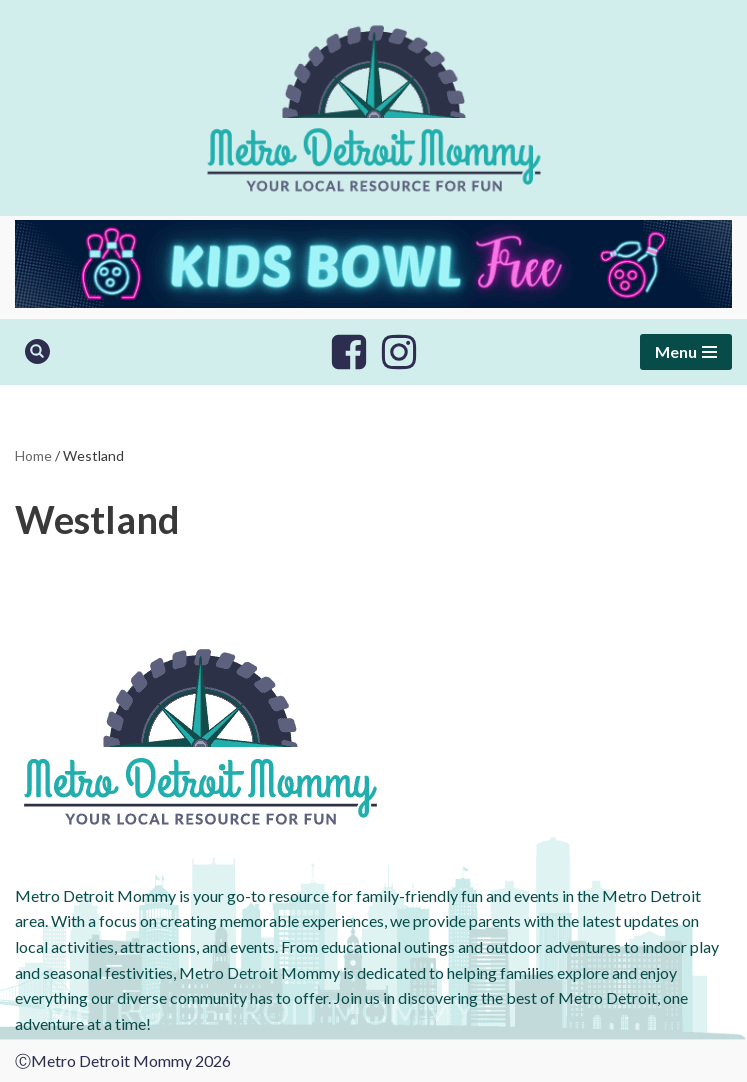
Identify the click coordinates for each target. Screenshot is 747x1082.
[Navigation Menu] (686, 352)
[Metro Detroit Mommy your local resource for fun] (374, 108)
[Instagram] (399, 352)
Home (33, 455)
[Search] (37, 351)
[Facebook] (349, 352)
